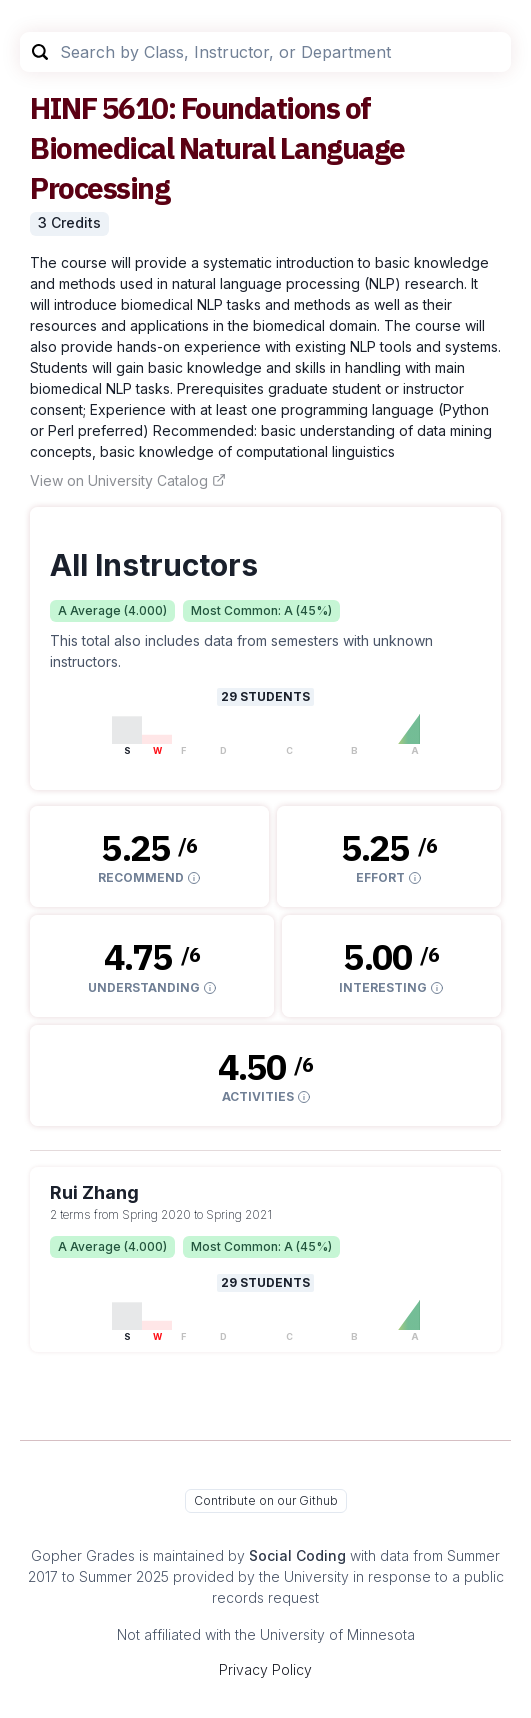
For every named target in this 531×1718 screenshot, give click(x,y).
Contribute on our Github (266, 1500)
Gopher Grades (83, 1555)
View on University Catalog (128, 480)
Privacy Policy (265, 1669)
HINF (63, 107)
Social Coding (297, 1555)
